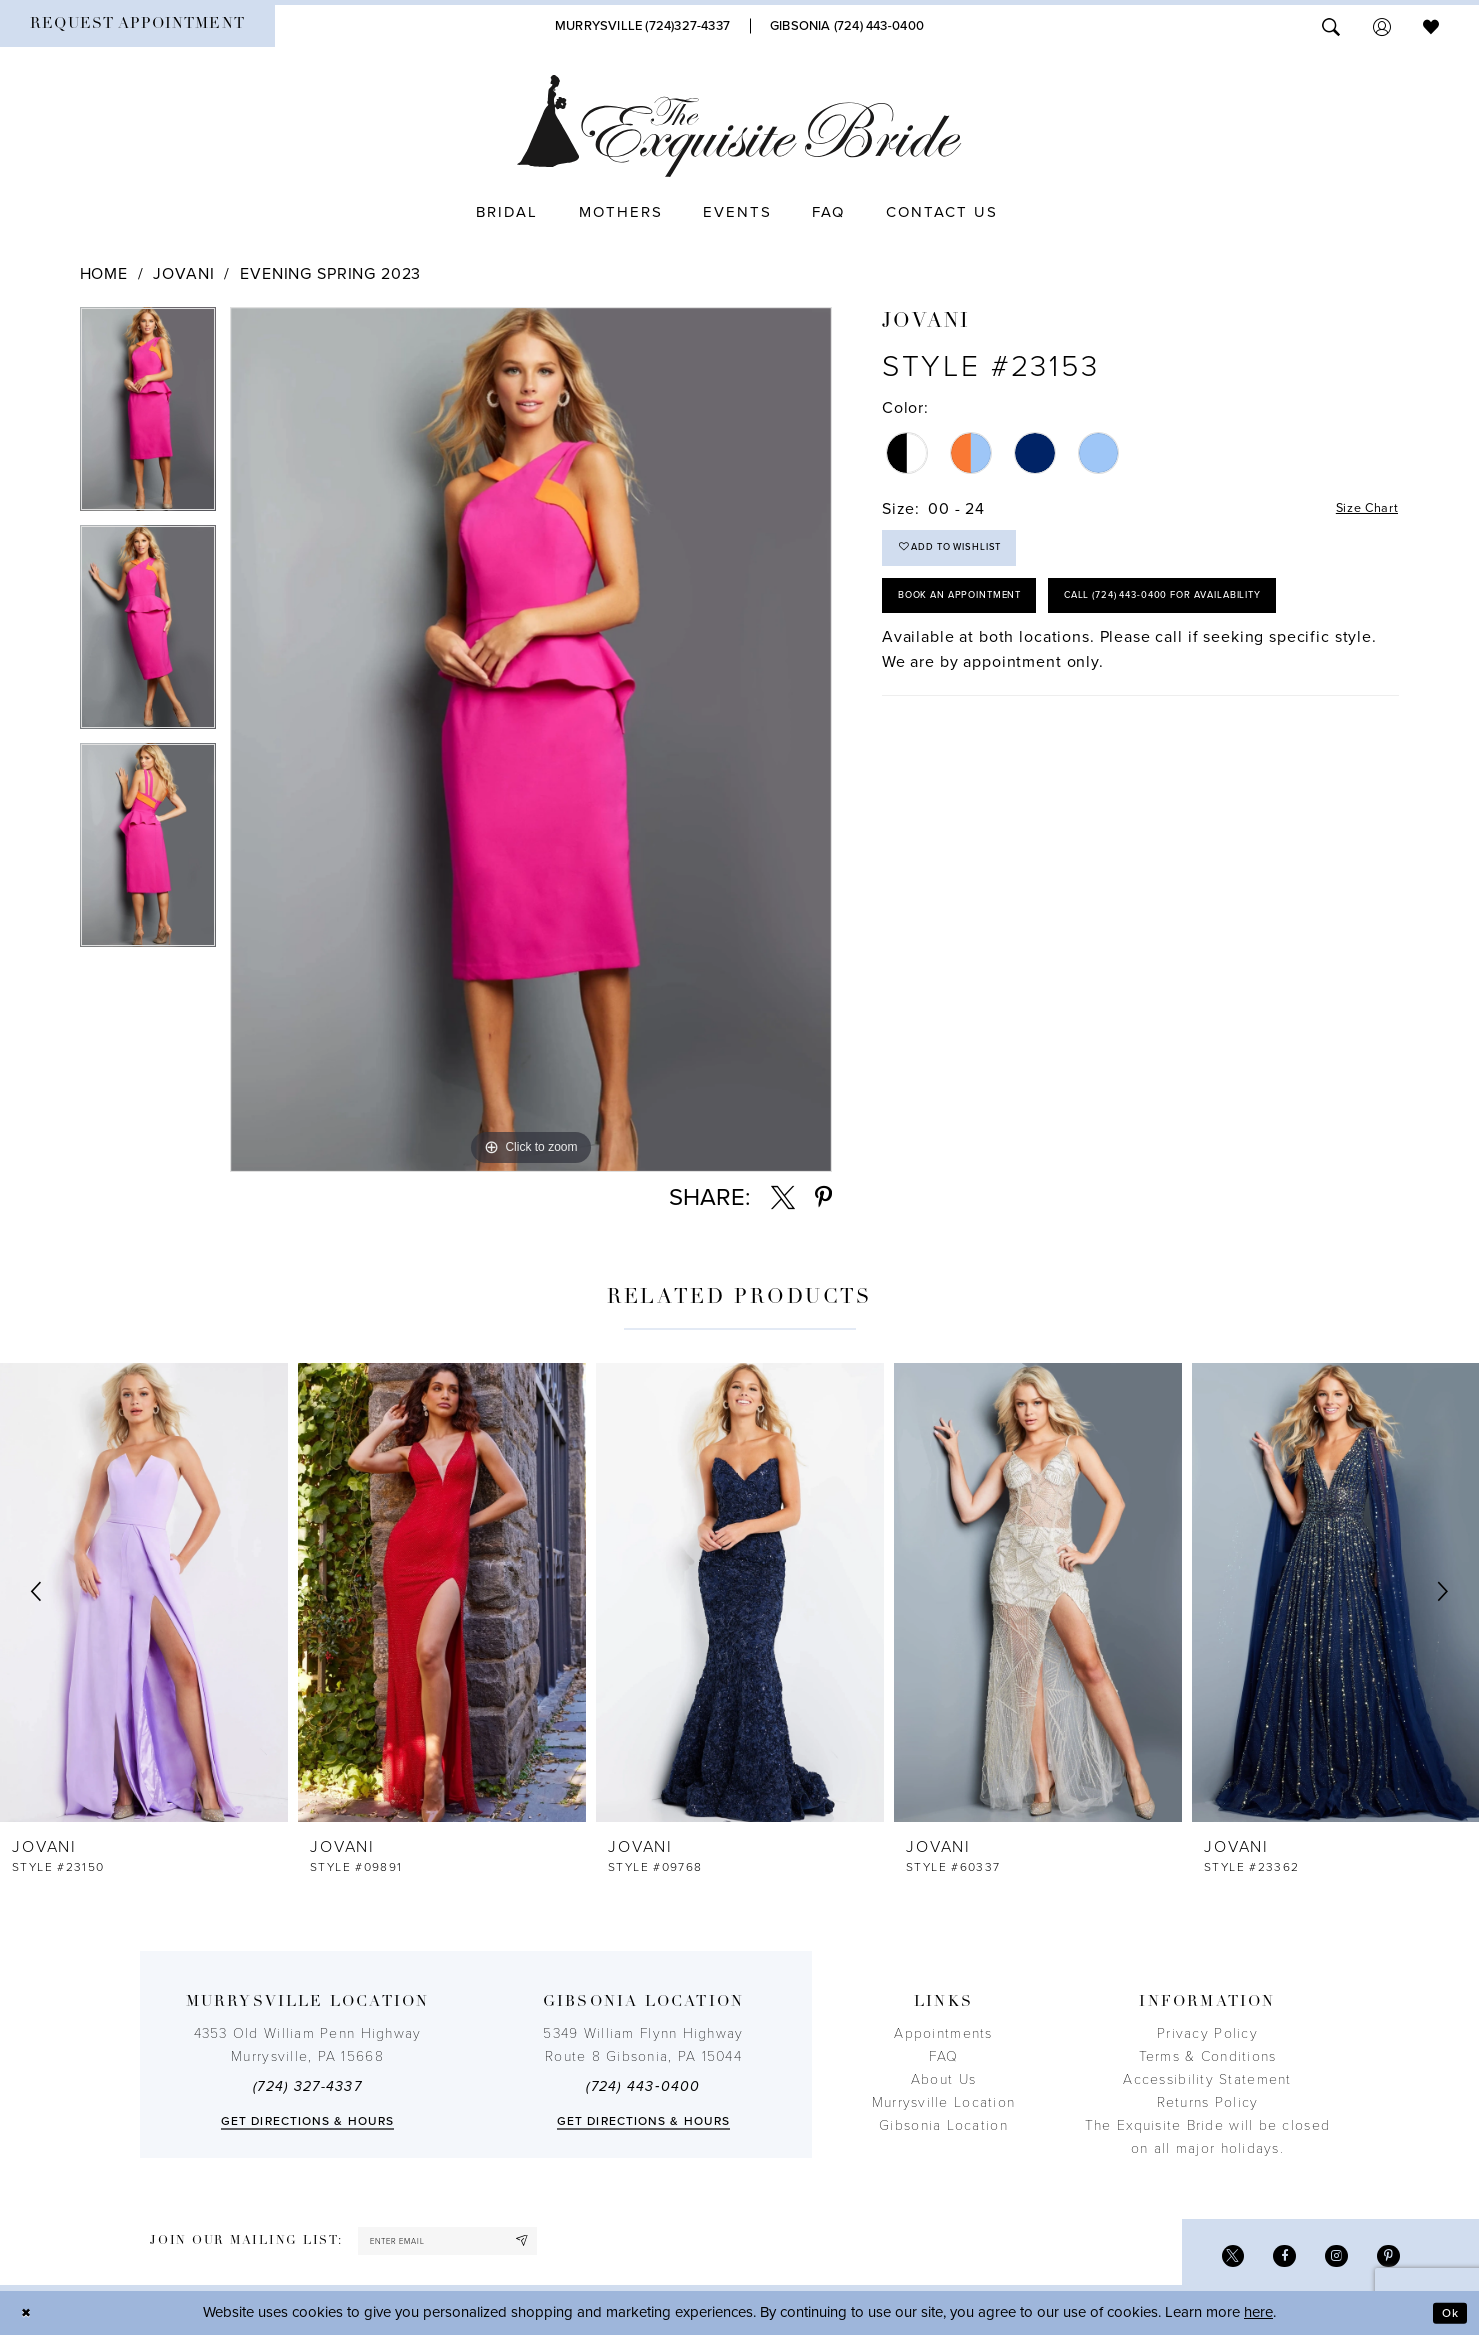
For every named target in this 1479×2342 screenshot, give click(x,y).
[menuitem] (137, 26)
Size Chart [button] (1358, 510)
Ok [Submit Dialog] (1446, 2320)
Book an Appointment (982, 618)
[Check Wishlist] (1431, 25)
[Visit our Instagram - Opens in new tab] (1327, 2260)
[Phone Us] (642, 26)
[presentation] (144, 1592)
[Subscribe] (568, 2244)
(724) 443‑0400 (643, 2086)
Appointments (943, 2033)
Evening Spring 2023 (330, 274)
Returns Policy (1208, 2102)
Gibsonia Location (943, 2125)
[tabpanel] (148, 416)
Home (104, 274)
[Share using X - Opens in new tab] (783, 1198)
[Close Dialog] (30, 2320)
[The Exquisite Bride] (739, 126)
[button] (1382, 25)
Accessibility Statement (1207, 2079)
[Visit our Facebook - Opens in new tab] (1269, 2260)
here (1258, 2320)
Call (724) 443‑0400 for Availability (1029, 678)
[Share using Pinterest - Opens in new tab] (823, 1198)
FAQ (944, 2056)
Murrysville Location (943, 2102)
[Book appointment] (137, 26)
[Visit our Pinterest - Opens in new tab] (1385, 2260)
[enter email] (472, 2244)
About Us (943, 2079)
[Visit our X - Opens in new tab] (1211, 2260)
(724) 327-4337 (307, 2086)
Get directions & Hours (307, 2121)
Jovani (183, 274)
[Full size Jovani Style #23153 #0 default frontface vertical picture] (531, 739)
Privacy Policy (1207, 2033)
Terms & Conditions (1208, 2056)
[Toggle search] (1331, 25)
